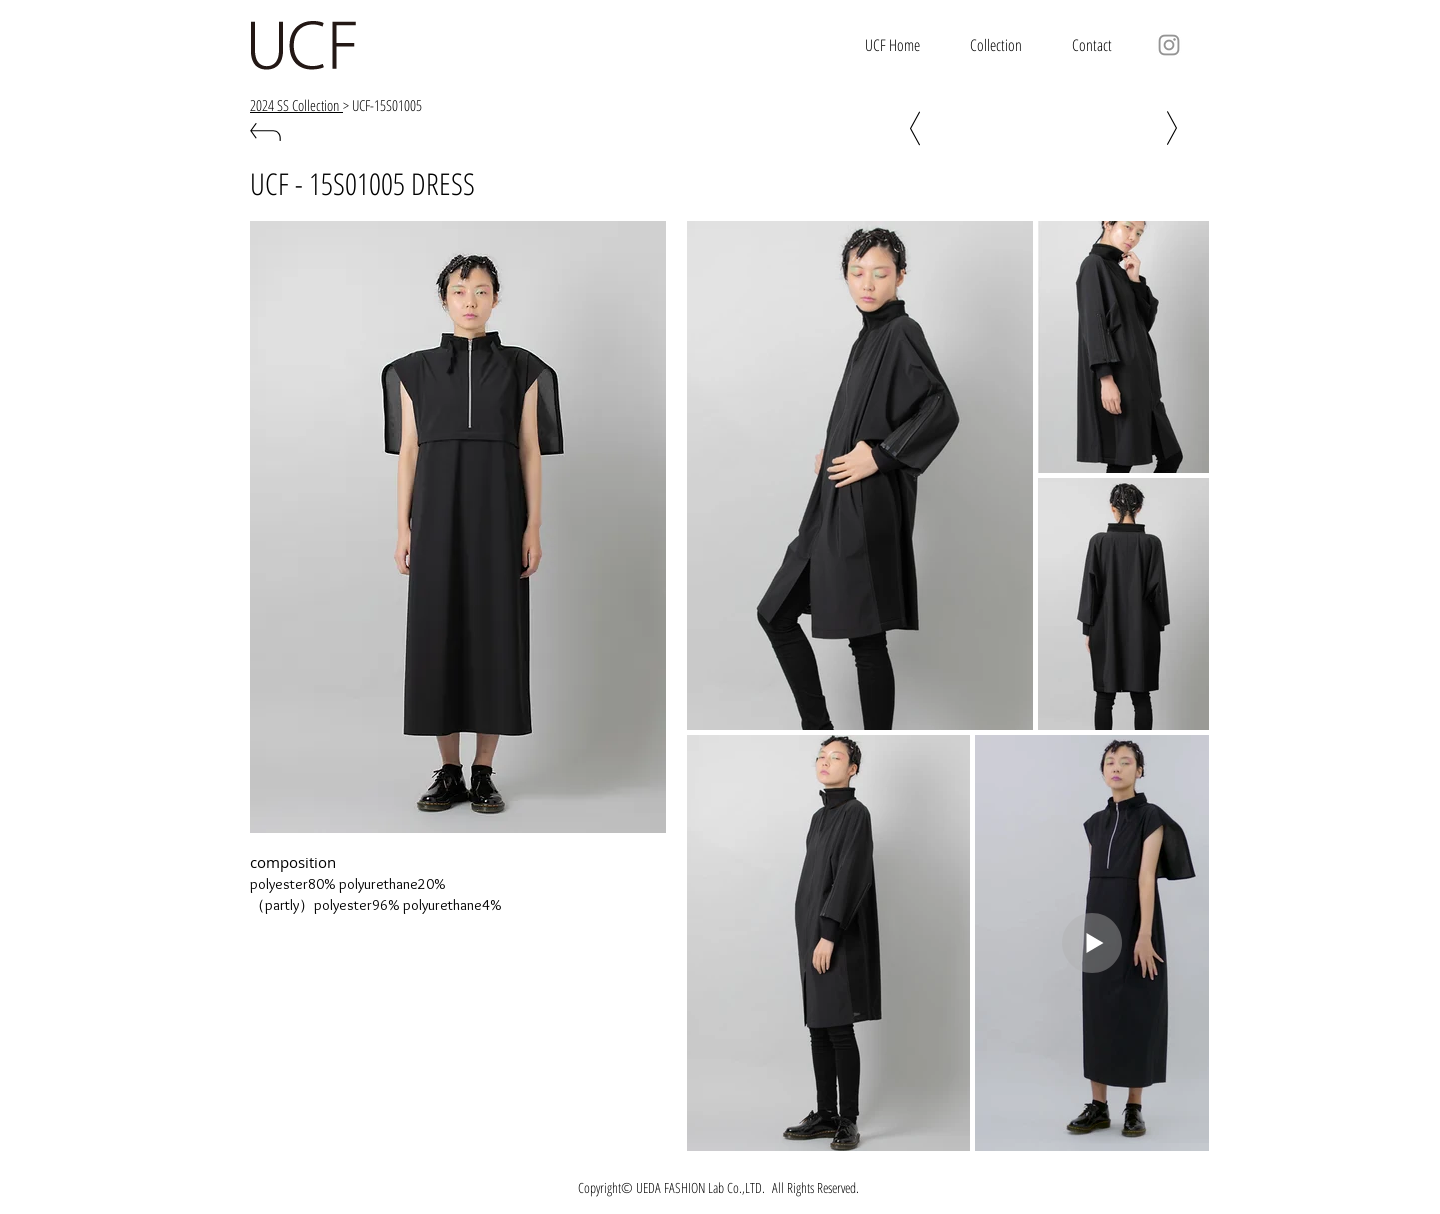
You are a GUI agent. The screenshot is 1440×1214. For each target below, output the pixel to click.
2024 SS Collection (296, 105)
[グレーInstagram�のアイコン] (1169, 45)
